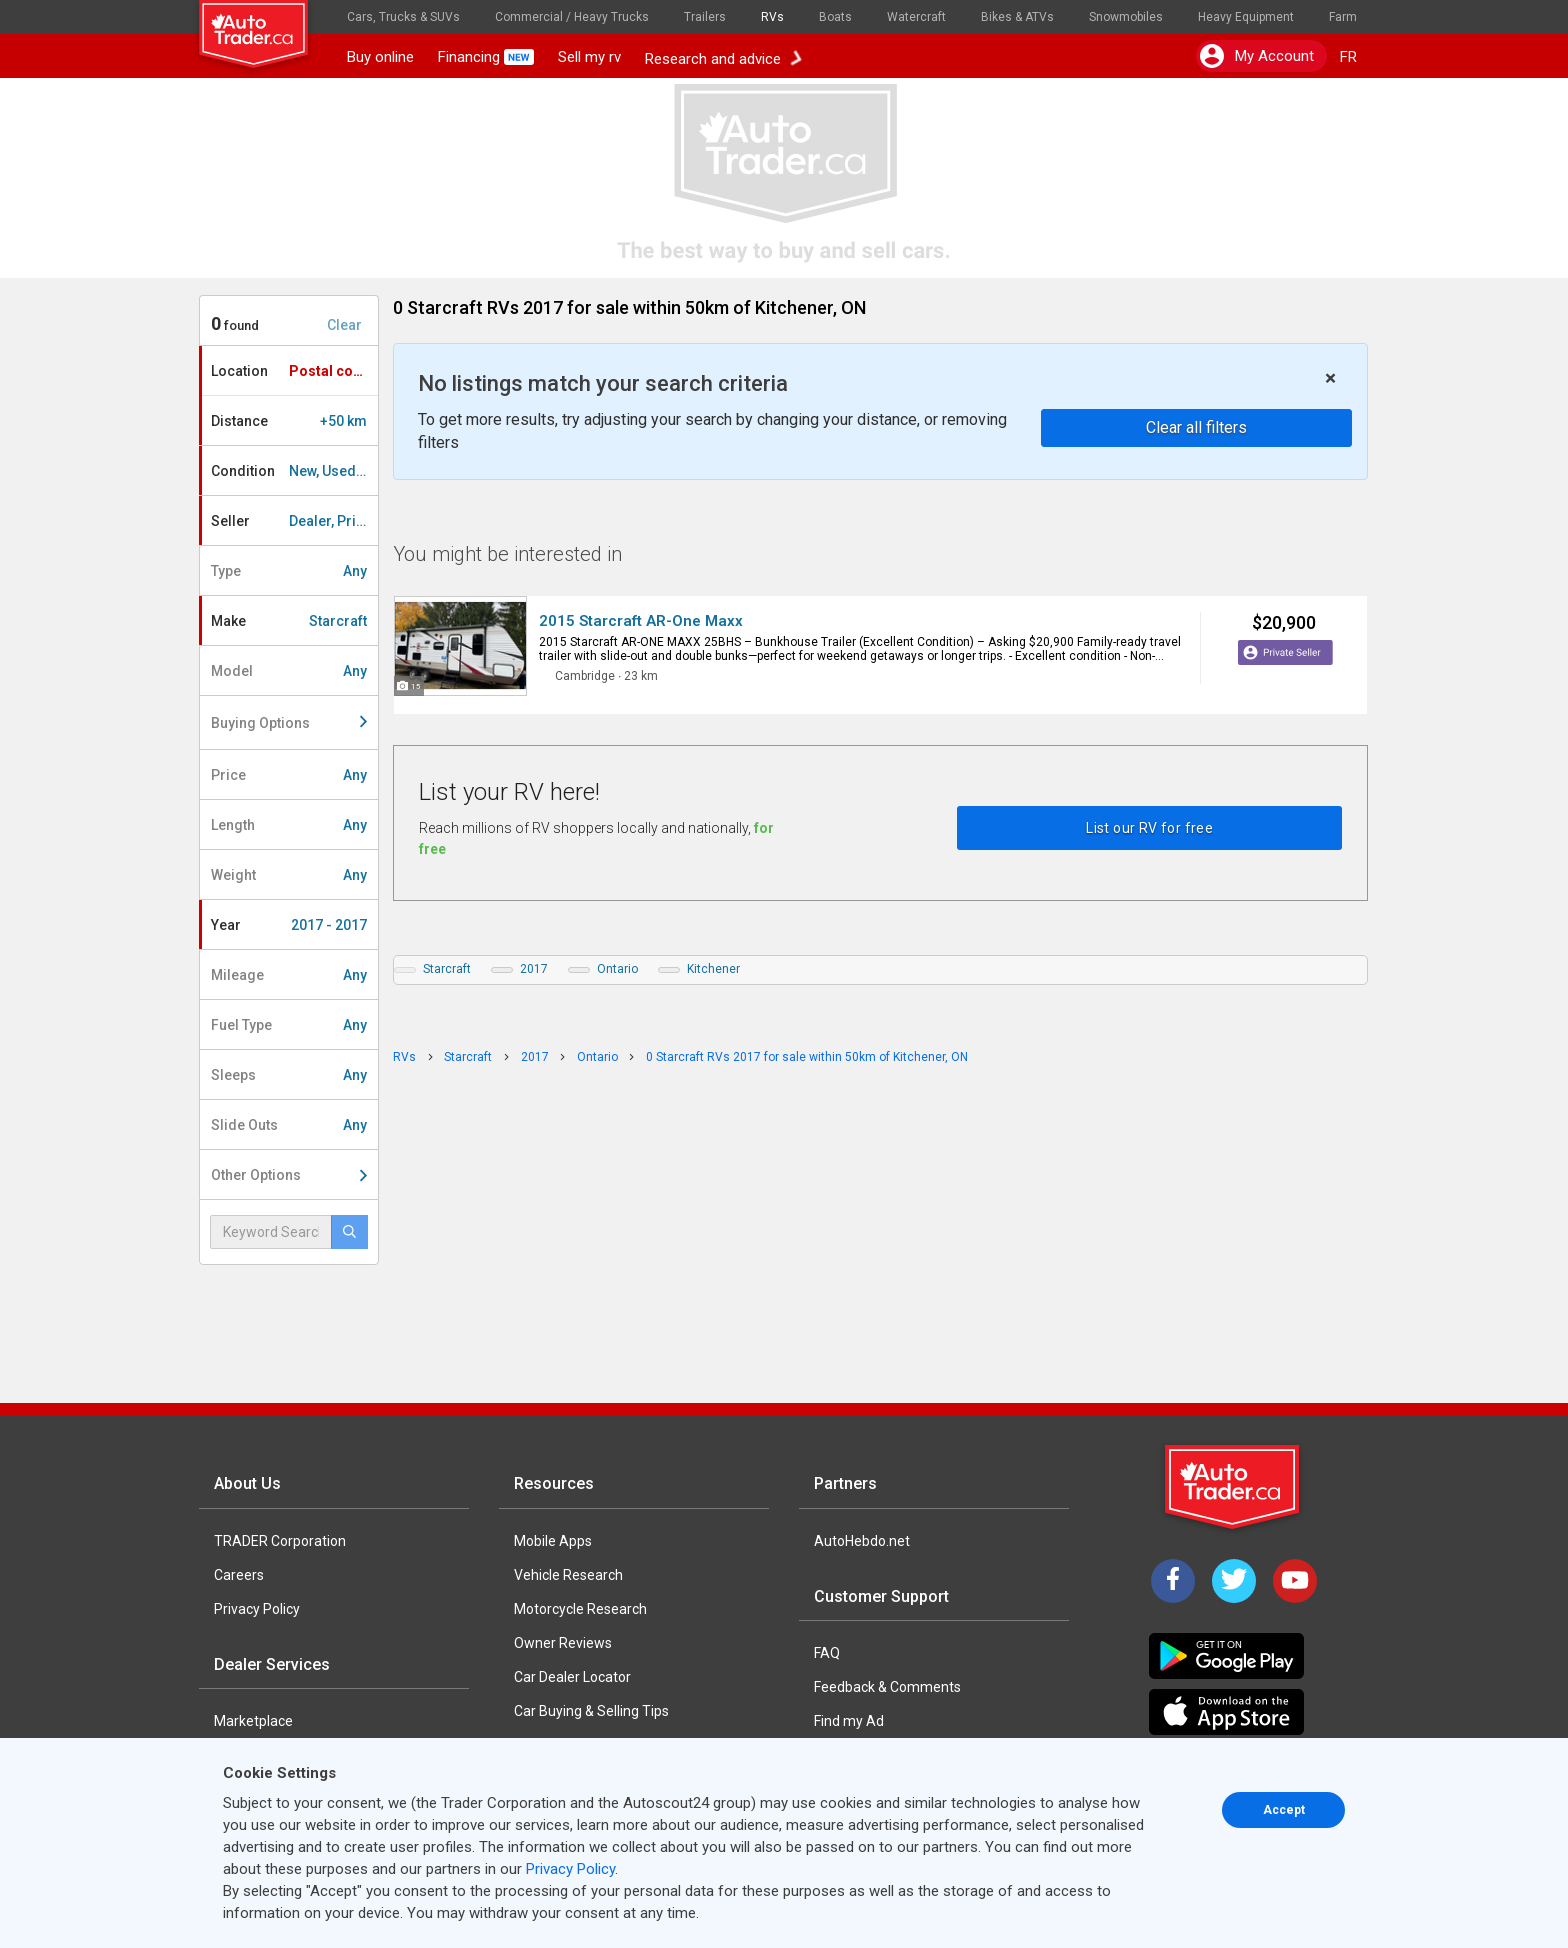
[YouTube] (1295, 1581)
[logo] (267, 25)
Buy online (380, 57)
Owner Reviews (563, 1643)
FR (1348, 57)
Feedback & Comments (887, 1687)
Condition (294, 471)
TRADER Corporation (280, 1541)
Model (289, 671)
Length (289, 825)
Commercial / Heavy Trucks (572, 17)
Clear (344, 325)
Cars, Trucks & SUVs (403, 17)
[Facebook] (1173, 1581)
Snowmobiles (1126, 17)
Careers (239, 1575)
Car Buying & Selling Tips (591, 1711)
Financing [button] (486, 57)
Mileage (289, 975)
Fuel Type (289, 1025)
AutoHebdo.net (862, 1541)
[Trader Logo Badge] (1234, 1487)
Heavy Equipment (1246, 17)
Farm (1343, 17)
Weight (289, 875)
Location (294, 371)
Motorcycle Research (580, 1609)
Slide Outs (289, 1125)
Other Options (289, 1175)
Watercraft (916, 17)
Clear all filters (1196, 427)
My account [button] (1257, 56)
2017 (534, 969)
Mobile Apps (553, 1541)
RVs (772, 17)
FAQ (827, 1653)
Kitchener (713, 969)
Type (289, 571)
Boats (835, 17)
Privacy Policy (257, 1609)
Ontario (617, 969)
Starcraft (447, 969)
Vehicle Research (568, 1575)
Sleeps (289, 1075)
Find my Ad (849, 1721)
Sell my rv (589, 57)
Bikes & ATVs (1017, 17)
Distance (289, 421)
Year (289, 925)
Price (289, 775)
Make (289, 621)
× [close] (1330, 378)
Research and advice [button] (723, 57)
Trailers (705, 17)
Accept (1284, 1810)
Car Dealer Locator (572, 1677)
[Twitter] (1234, 1581)
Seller (294, 521)
